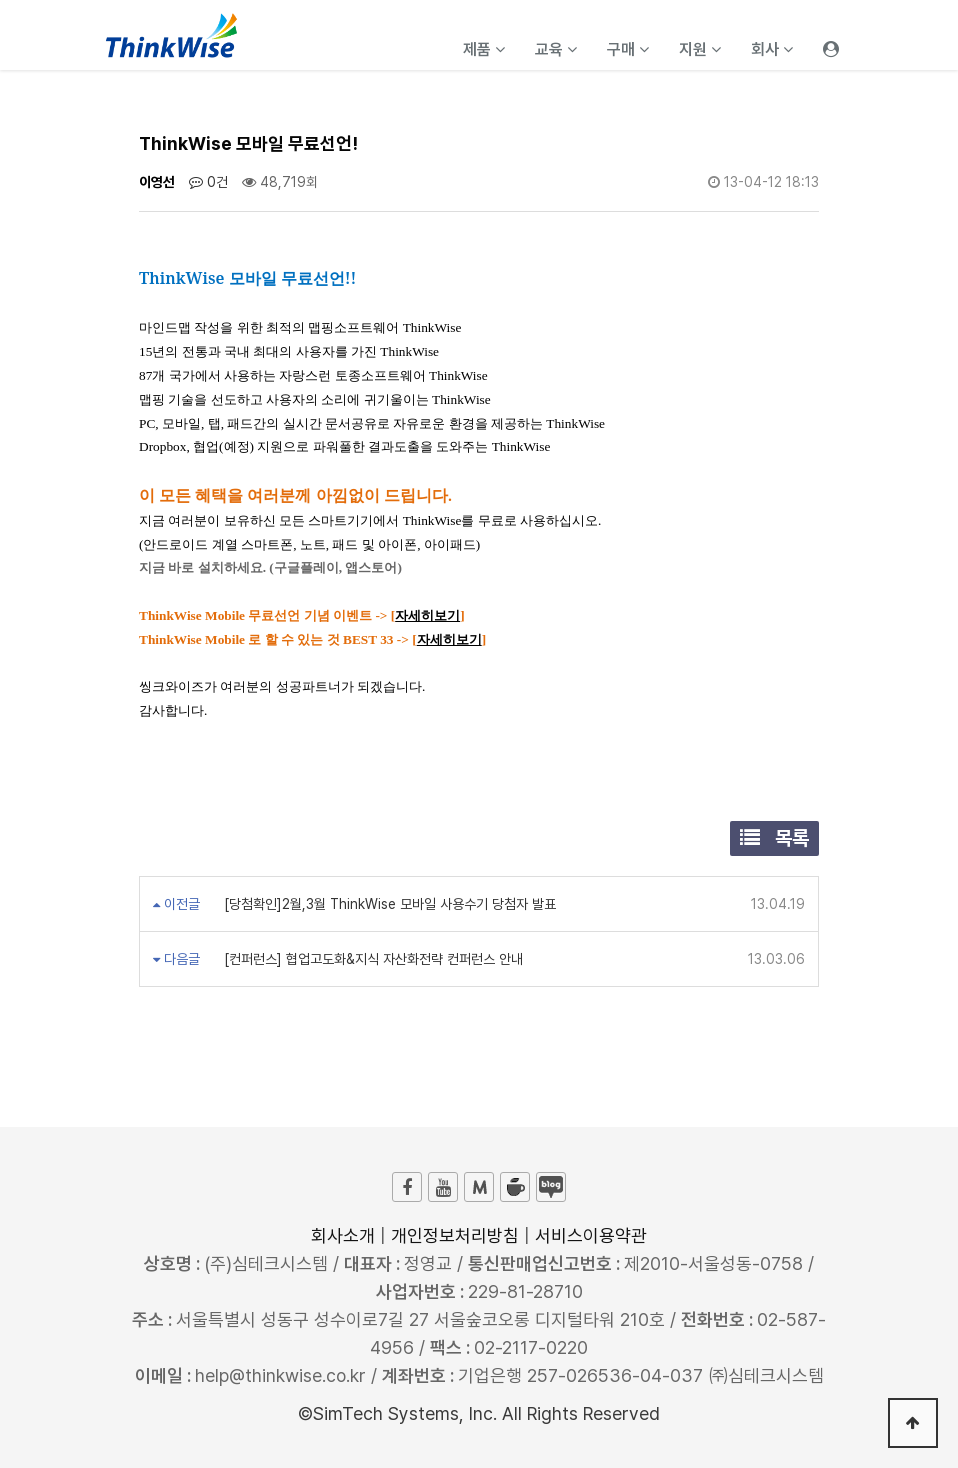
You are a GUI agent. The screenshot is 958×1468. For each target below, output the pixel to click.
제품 (484, 49)
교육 (556, 49)
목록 (774, 838)
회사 (772, 49)
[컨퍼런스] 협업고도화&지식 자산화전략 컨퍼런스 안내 (371, 959)
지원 (700, 49)
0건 (208, 182)
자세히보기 (427, 615)
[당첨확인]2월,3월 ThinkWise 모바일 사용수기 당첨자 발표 (388, 904)
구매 (628, 49)
